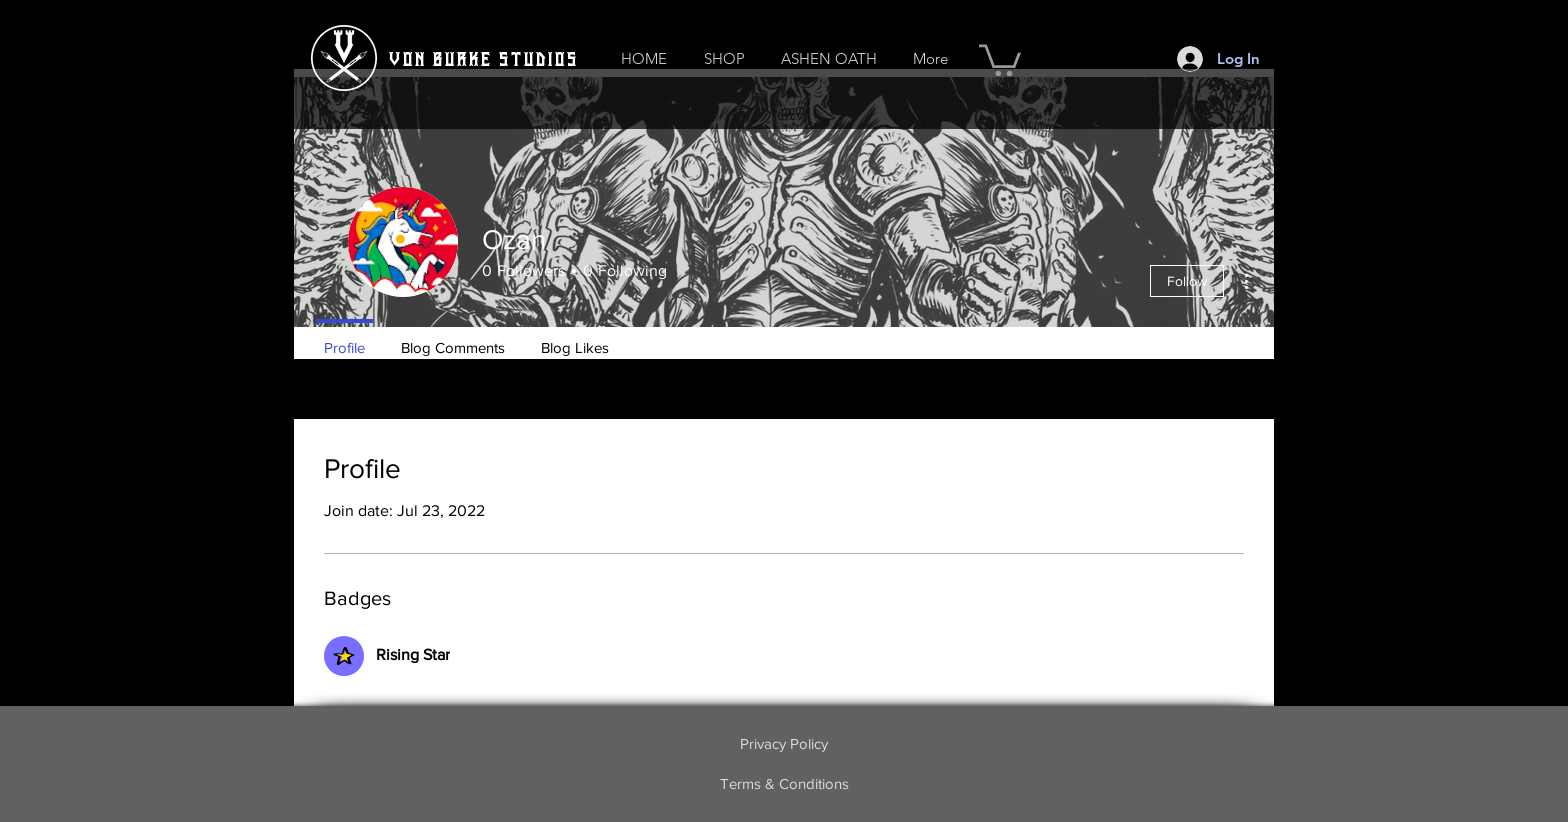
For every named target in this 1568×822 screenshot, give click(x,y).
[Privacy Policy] (784, 744)
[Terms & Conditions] (784, 784)
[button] (724, 58)
